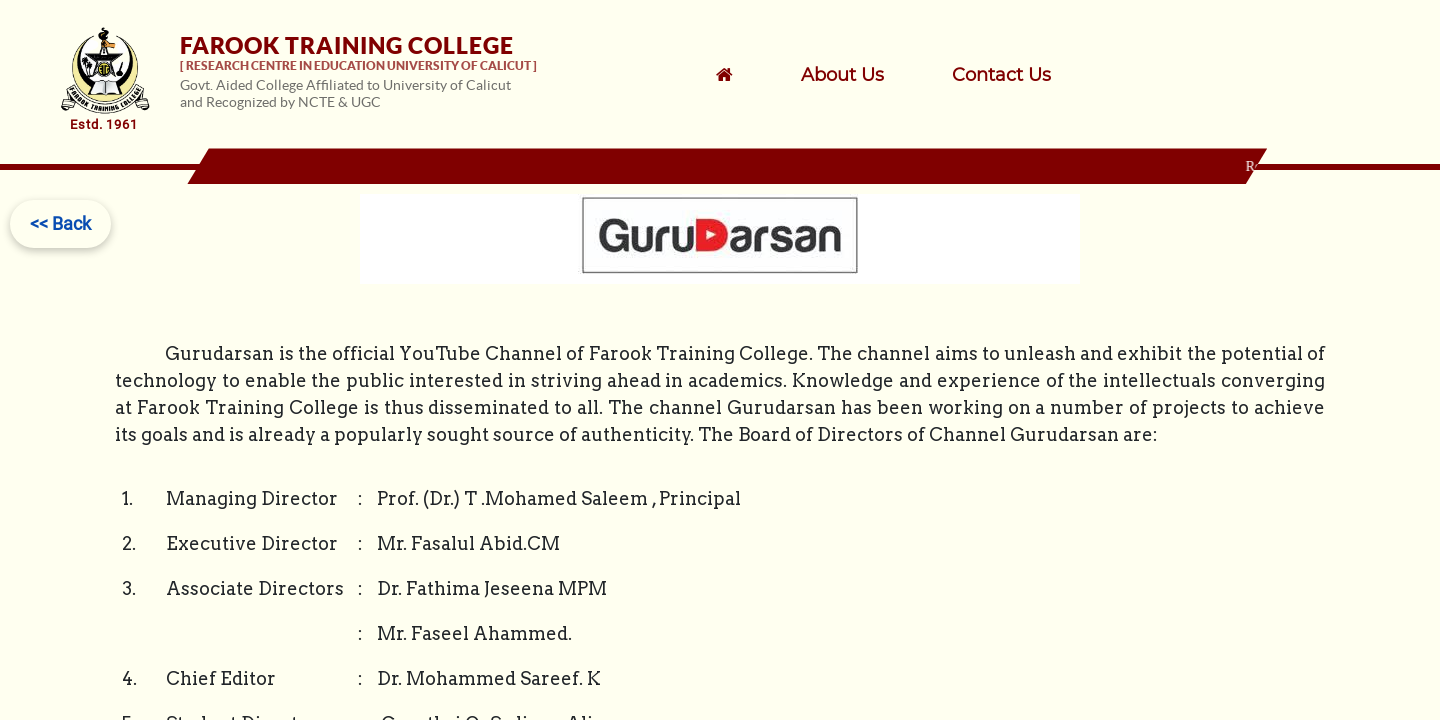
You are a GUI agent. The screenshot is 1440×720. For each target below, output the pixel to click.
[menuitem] (868, 75)
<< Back (60, 223)
